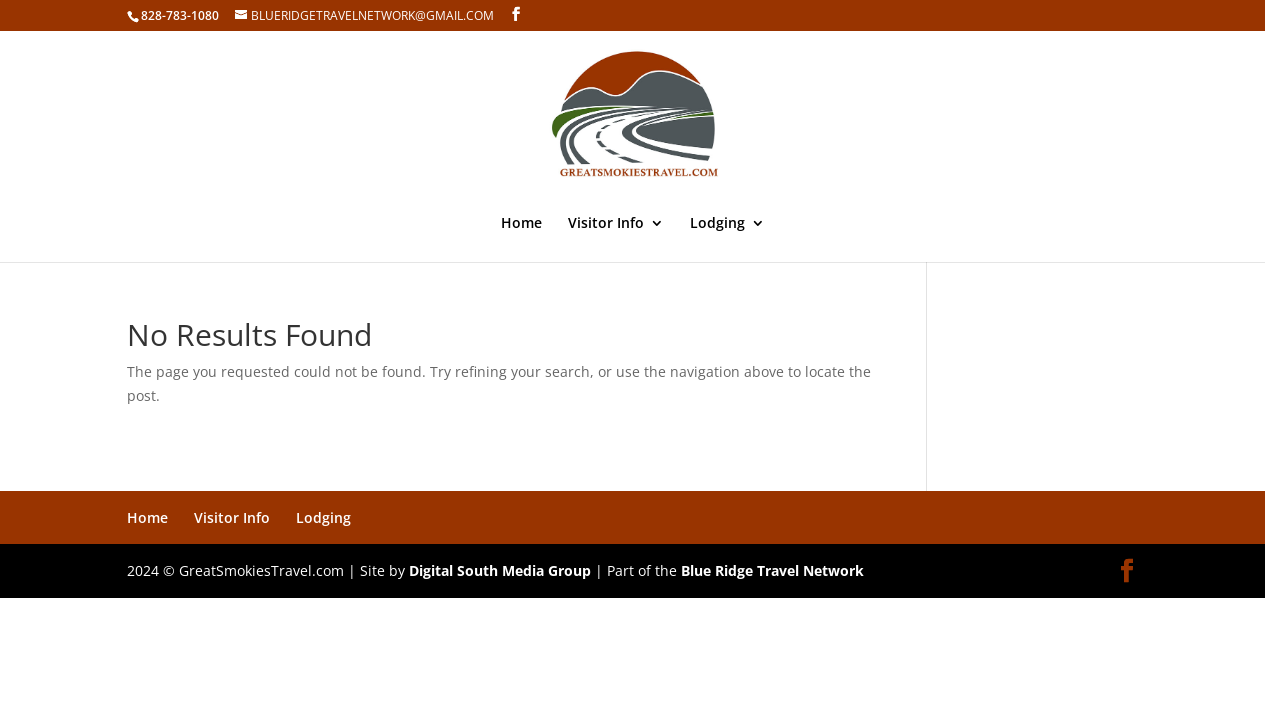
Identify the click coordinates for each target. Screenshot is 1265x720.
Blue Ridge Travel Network (772, 570)
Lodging (717, 224)
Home (521, 224)
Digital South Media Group (500, 570)
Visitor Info (606, 224)
